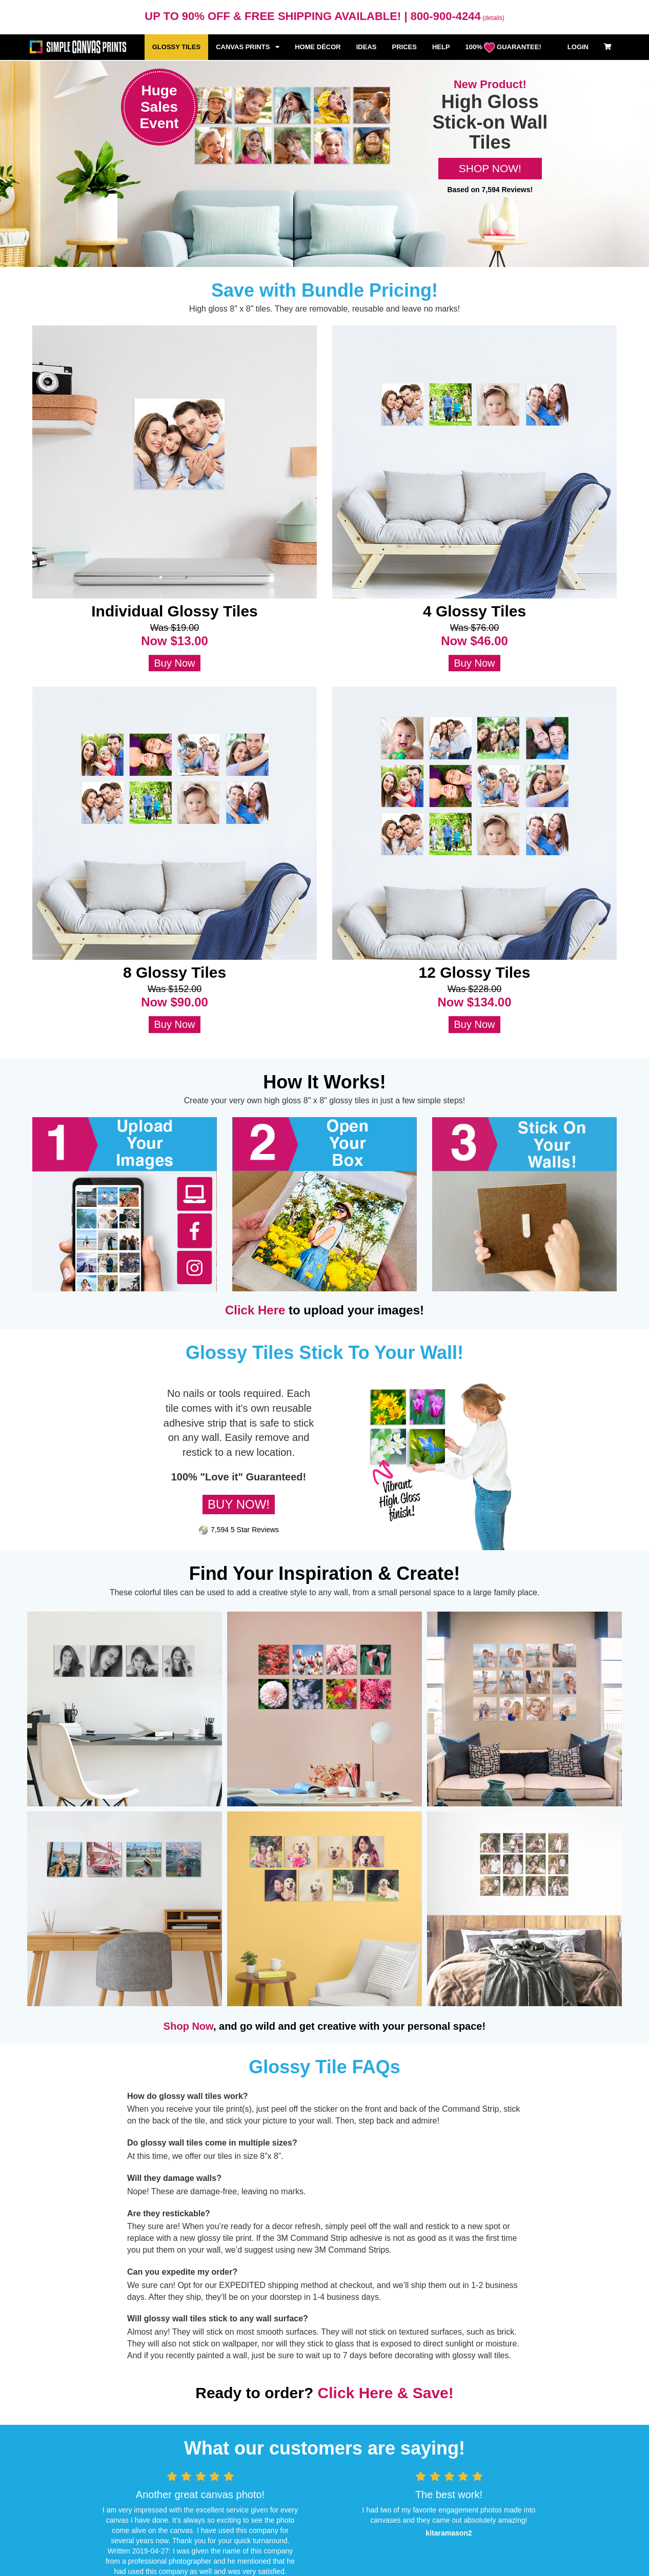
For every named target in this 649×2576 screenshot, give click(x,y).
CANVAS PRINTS (247, 47)
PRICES (404, 47)
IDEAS (366, 47)
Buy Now (174, 663)
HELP (441, 47)
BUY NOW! (239, 1504)
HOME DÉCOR (318, 47)
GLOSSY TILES (176, 47)
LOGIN (578, 47)
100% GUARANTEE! (503, 48)
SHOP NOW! (490, 168)
